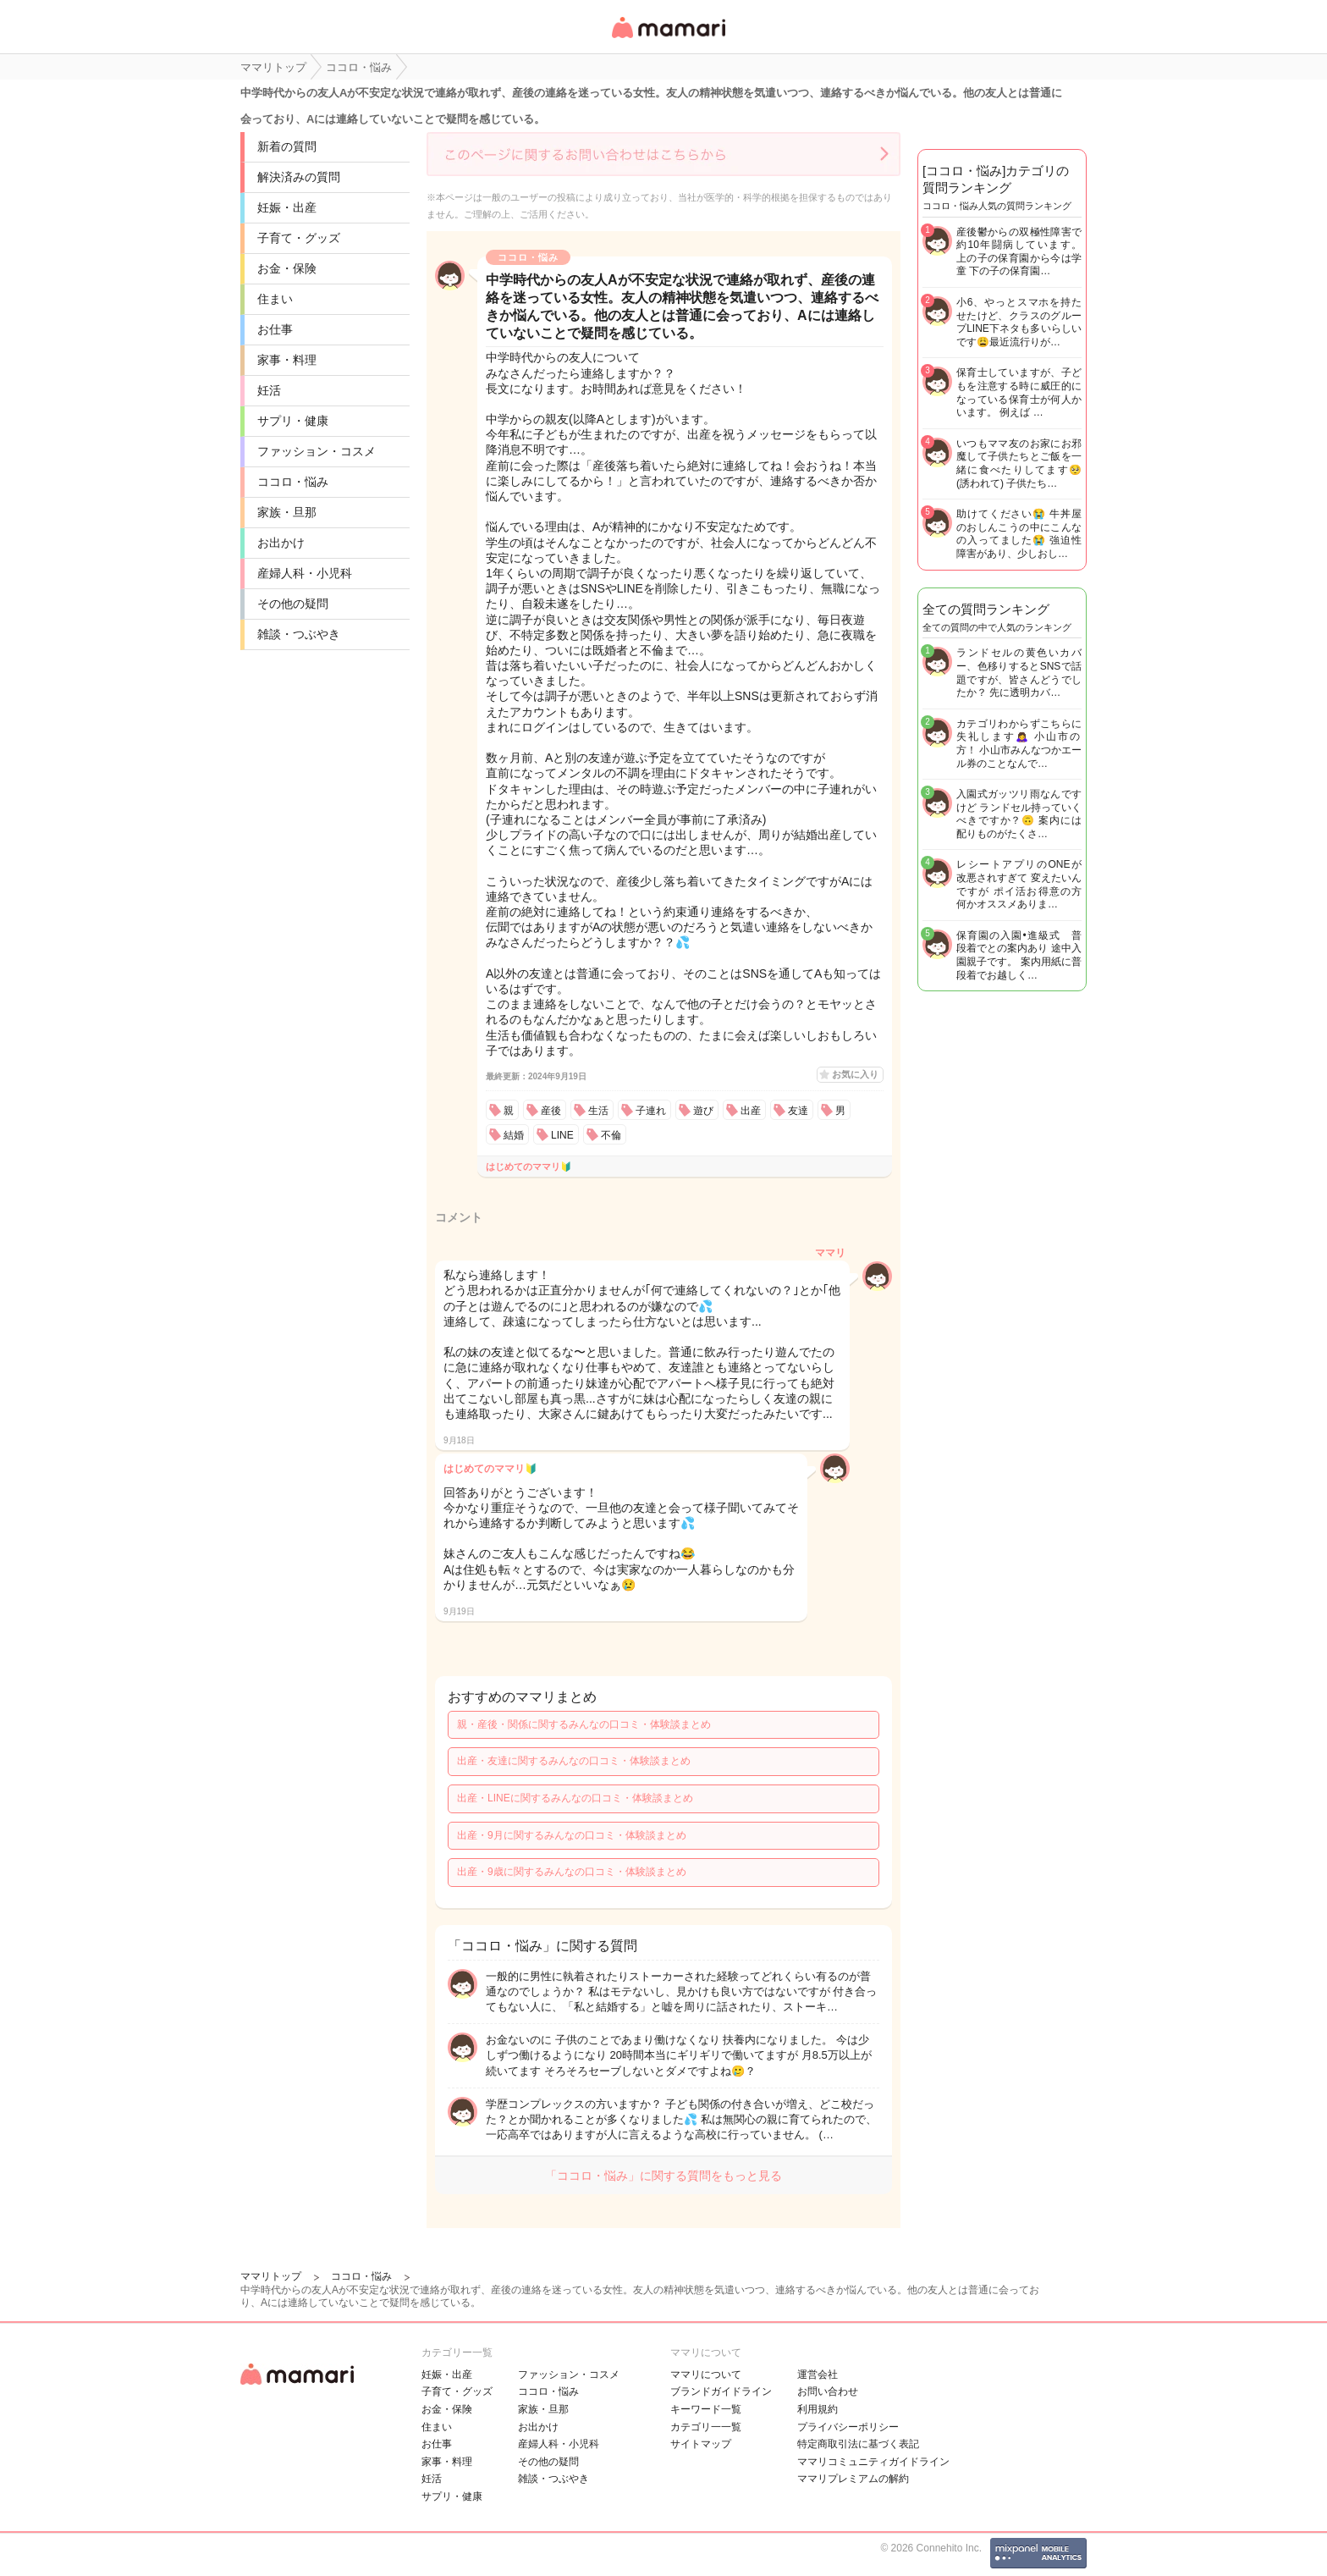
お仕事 (275, 329)
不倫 (611, 1135)
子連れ (651, 1111)
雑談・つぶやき (298, 634)
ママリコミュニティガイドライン (873, 2462)
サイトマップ (700, 2444)
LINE (562, 1135)
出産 (751, 1111)
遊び (703, 1111)
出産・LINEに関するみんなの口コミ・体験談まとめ (575, 1798)
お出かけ (281, 542)
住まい (275, 299)
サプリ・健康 (292, 420)
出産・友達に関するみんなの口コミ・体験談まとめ (574, 1761)
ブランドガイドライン (721, 2391)
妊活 (269, 390)
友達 (798, 1111)
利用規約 (817, 2409)
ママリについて (705, 2374)
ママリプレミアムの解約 (853, 2479)
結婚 (514, 1135)
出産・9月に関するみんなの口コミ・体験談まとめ (571, 1835)
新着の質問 (287, 146)
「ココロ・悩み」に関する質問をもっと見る (663, 2175)
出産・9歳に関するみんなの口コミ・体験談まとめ (571, 1872)
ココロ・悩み (292, 481)
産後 (551, 1111)
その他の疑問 (292, 603)
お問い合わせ (827, 2391)
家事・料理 (287, 360)
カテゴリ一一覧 (705, 2427)
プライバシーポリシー (848, 2427)
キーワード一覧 (705, 2409)
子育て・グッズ (298, 238)
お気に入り (855, 1074)
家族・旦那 (287, 512)
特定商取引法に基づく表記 (858, 2444)
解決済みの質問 (298, 177)
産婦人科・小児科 (304, 573)
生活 (598, 1111)
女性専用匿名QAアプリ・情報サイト (668, 39)
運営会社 (817, 2374)
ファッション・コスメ (316, 451)
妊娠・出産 (287, 207)
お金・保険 (287, 268)
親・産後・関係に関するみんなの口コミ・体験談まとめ (584, 1724)
